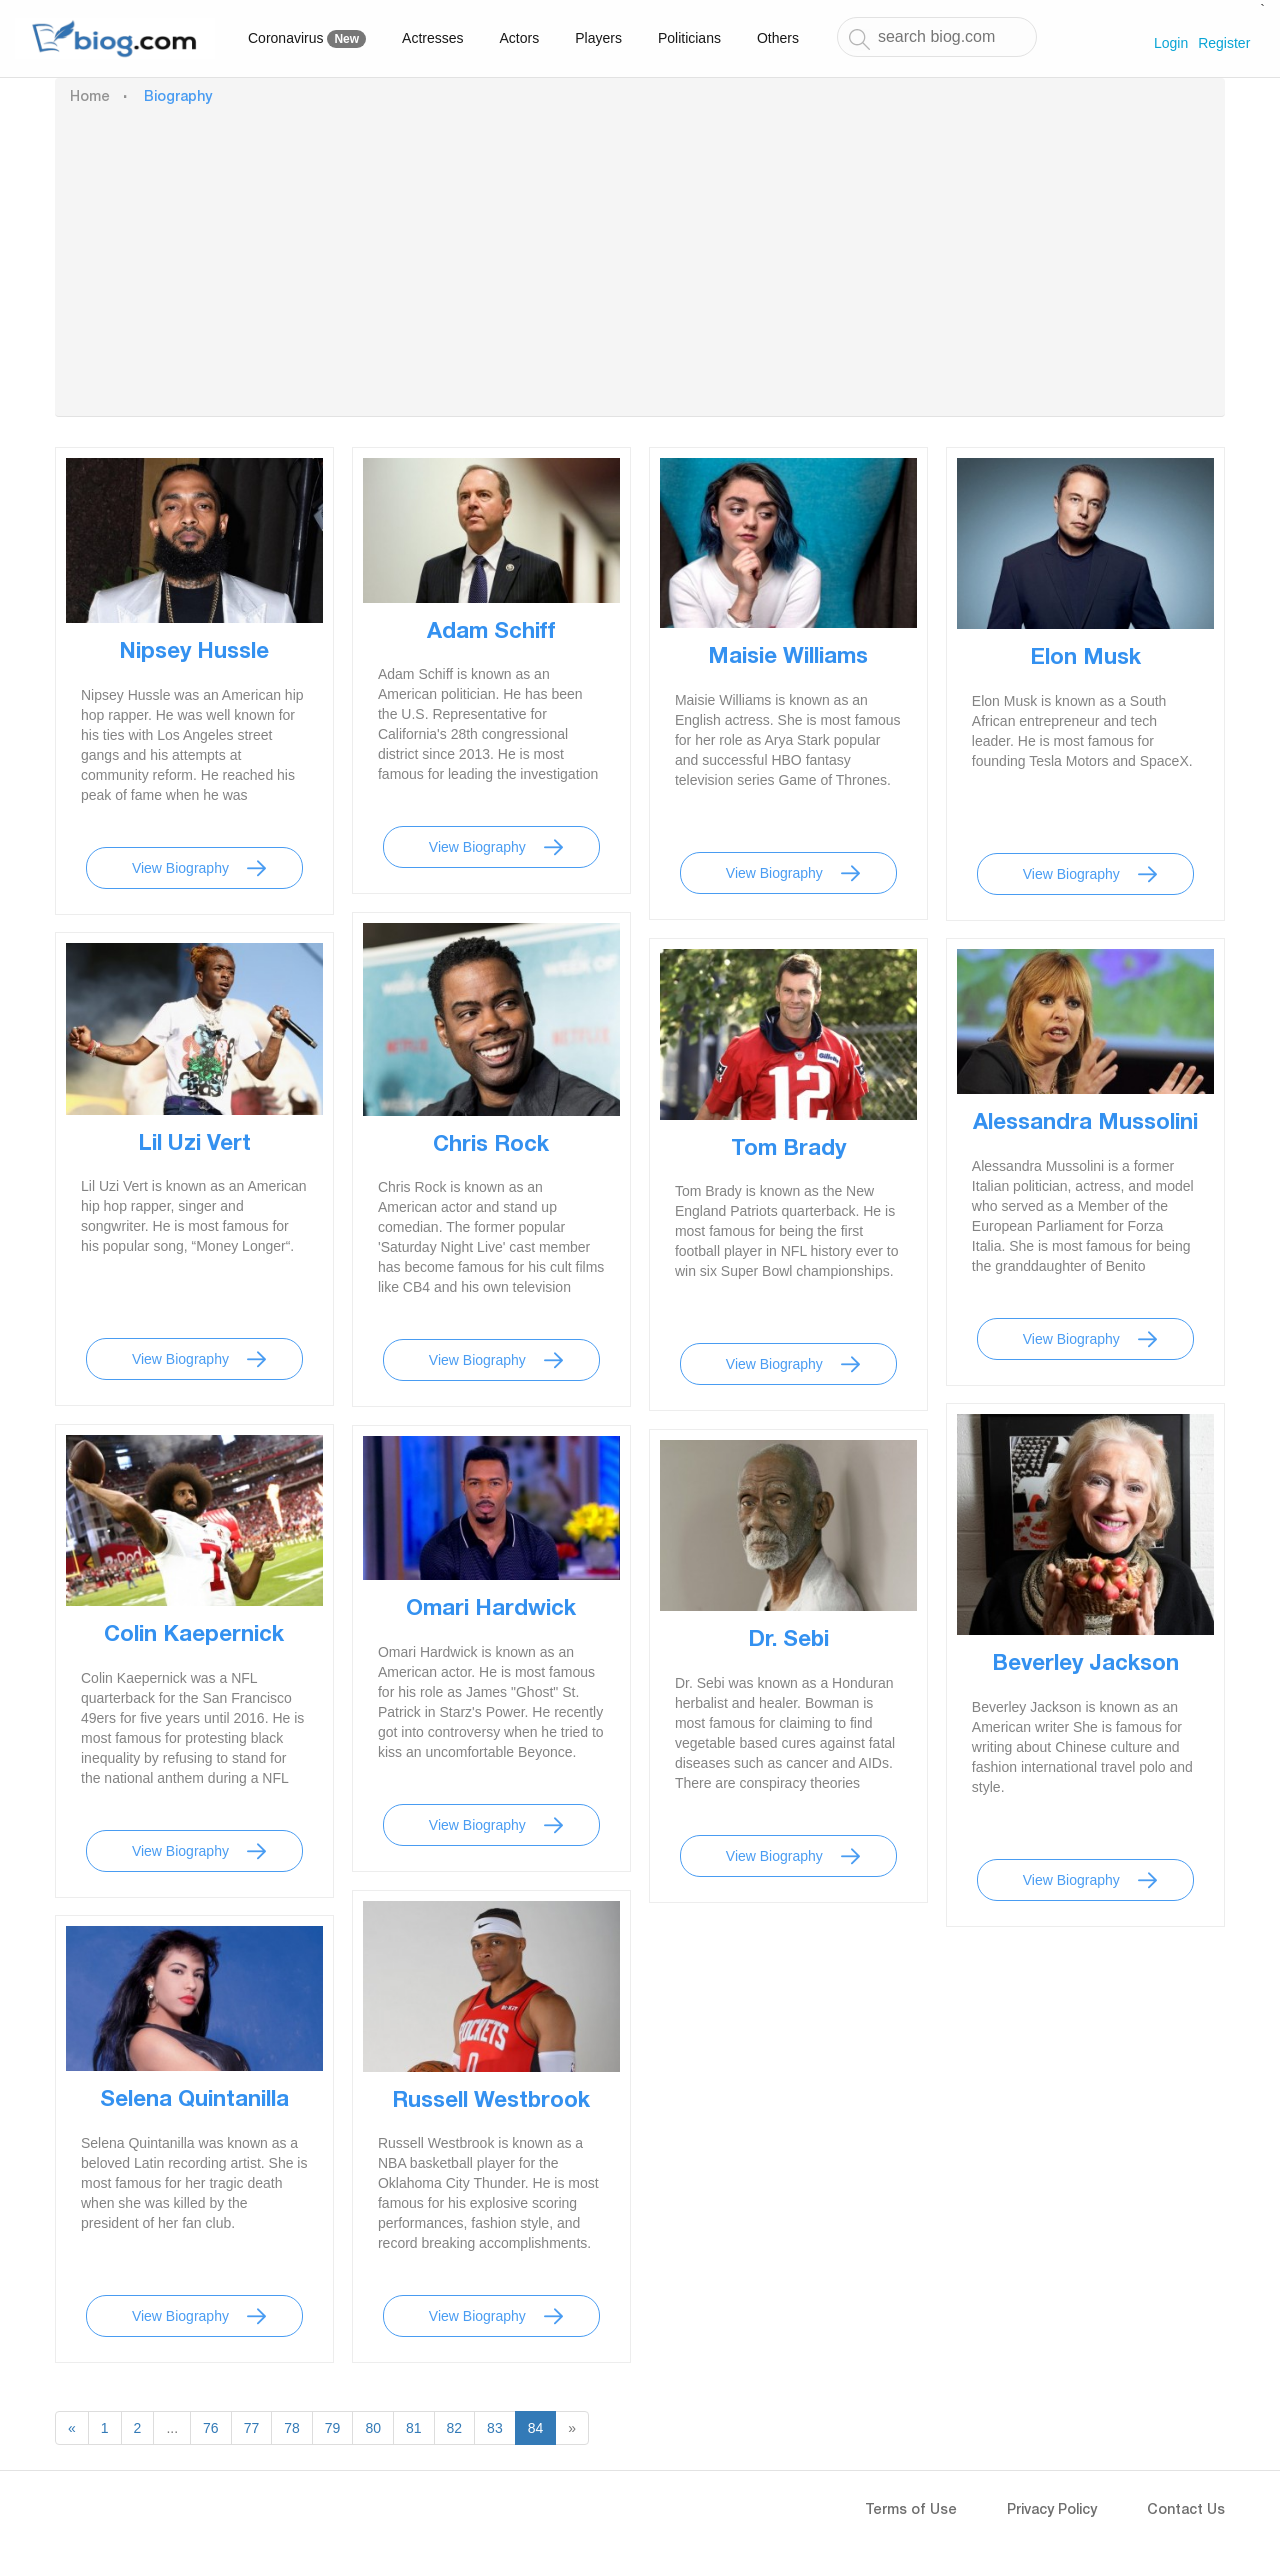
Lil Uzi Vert (194, 1145)
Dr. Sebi (788, 1641)
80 (373, 2428)
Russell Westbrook (491, 2102)
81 (414, 2428)
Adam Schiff (491, 633)
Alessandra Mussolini (1085, 1124)
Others (778, 38)
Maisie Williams (788, 658)
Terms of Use (911, 2511)
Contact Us (1186, 2511)
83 (495, 2428)
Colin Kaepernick (194, 1636)
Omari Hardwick (491, 1610)
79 (333, 2428)
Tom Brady (788, 1150)
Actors (520, 38)
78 (292, 2428)
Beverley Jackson (1085, 1665)
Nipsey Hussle (194, 653)
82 (455, 2428)
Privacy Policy (1052, 2511)
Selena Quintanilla (194, 2101)
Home (90, 98)
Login (1171, 43)
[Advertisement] (640, 258)
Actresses (432, 38)
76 (211, 2428)
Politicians (689, 38)
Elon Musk (1085, 659)
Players (598, 38)
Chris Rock (491, 1146)
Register (1224, 43)
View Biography (180, 868)
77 (252, 2428)
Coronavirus (307, 39)
